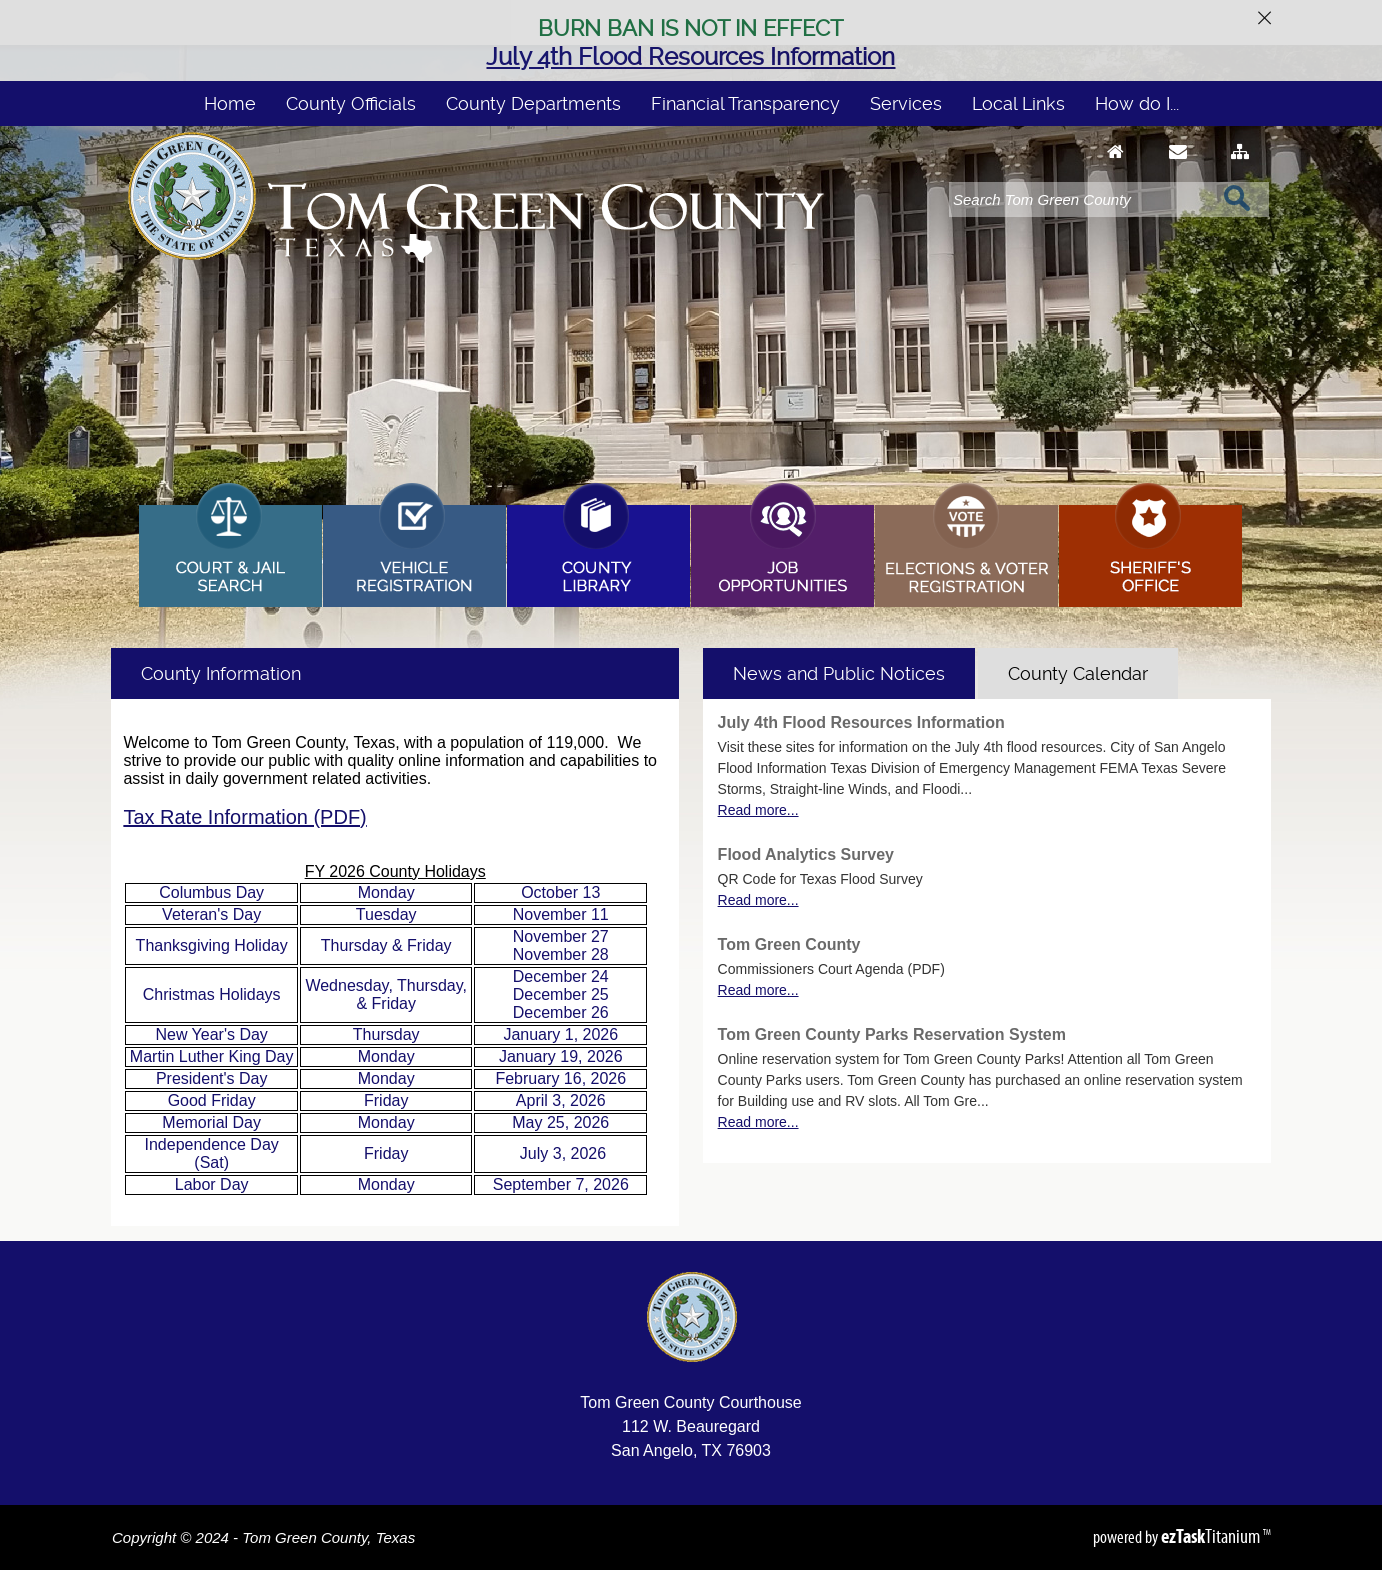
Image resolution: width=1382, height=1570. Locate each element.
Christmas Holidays (212, 994)
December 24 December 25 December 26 (561, 994)
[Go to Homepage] (1115, 170)
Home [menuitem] (230, 103)
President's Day (212, 1078)
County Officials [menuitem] (351, 103)
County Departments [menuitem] (533, 103)
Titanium (1212, 1536)
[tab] (839, 673)
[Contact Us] (1178, 170)
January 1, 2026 (560, 1034)
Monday (386, 892)
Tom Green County (789, 944)
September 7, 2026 (561, 1184)
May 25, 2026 (560, 1122)
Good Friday (212, 1100)
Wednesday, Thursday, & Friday (386, 994)
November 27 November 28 (561, 945)
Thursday (386, 1034)
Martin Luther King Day (212, 1056)
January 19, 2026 (561, 1056)
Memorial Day (211, 1122)
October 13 (560, 892)
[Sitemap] (1240, 170)
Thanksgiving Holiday (212, 945)
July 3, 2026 (563, 1153)
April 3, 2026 (561, 1100)
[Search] (1081, 199)
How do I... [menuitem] (1137, 103)
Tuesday (386, 914)
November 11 (561, 914)
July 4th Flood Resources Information (690, 57)
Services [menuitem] (906, 103)
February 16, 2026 (560, 1078)
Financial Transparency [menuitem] (745, 103)
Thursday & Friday (386, 945)
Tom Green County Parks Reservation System (892, 1034)
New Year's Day (211, 1034)
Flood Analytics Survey (806, 854)
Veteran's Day (211, 914)
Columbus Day (211, 892)
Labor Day (212, 1184)
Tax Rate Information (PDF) (244, 817)
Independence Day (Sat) (211, 1153)
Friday (386, 1100)
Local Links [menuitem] (1018, 103)
